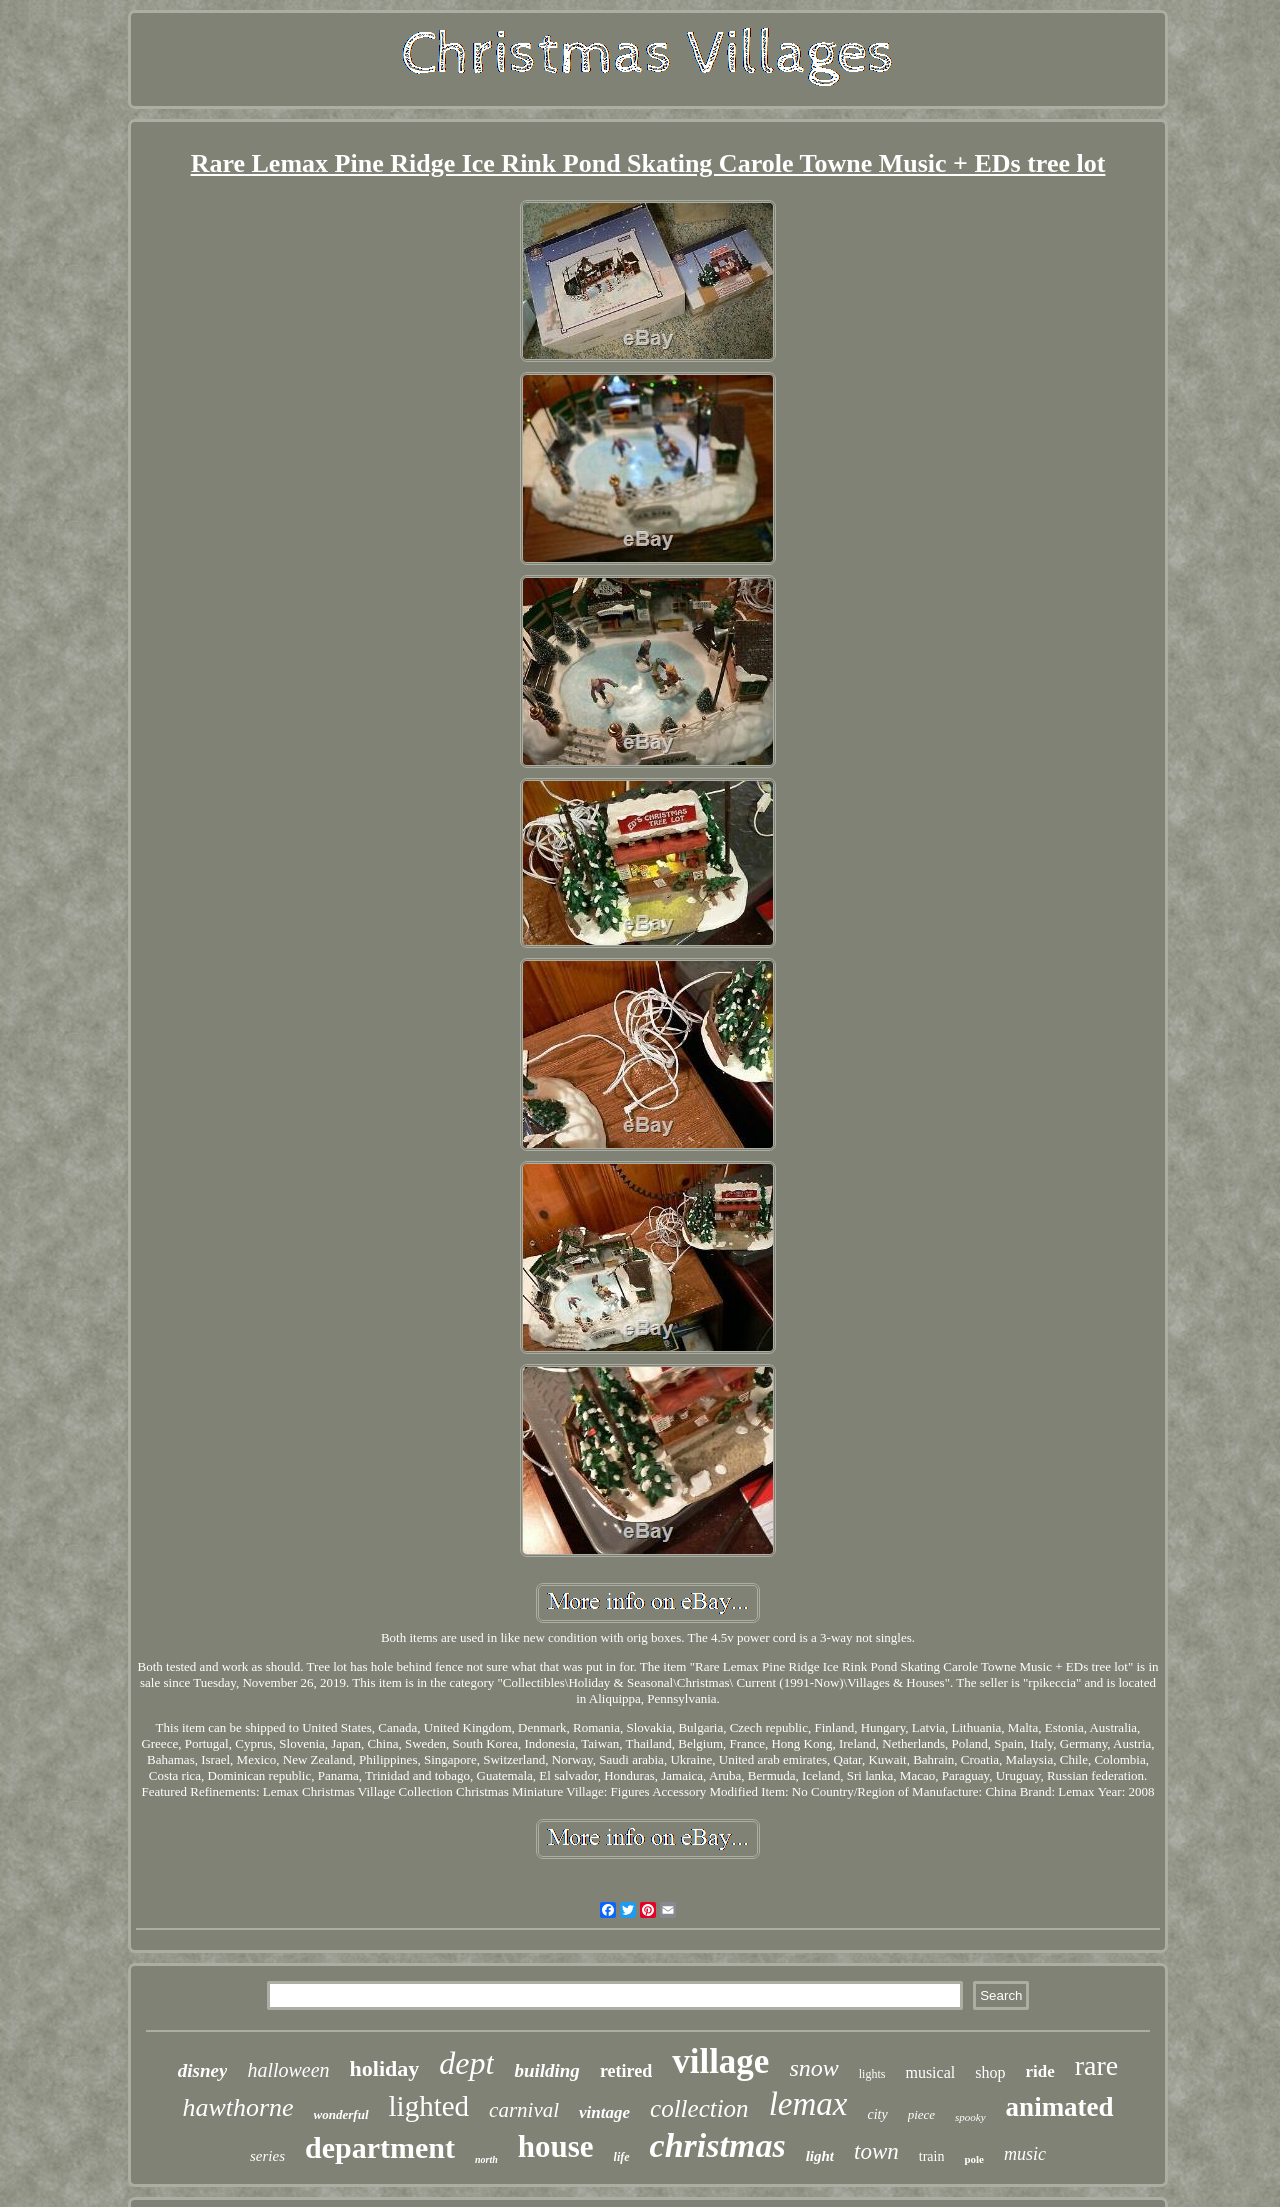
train (932, 2156)
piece (921, 2114)
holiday (385, 2068)
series (267, 2156)
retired (626, 2071)
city (877, 2114)
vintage (604, 2112)
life (622, 2157)
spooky (970, 2117)
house (556, 2146)
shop (990, 2072)
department (380, 2147)
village (720, 2061)
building (546, 2070)
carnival (524, 2110)
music (1025, 2154)
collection (699, 2108)
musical (930, 2072)
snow (813, 2068)
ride (1039, 2071)
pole (974, 2159)
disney (203, 2070)
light (820, 2156)
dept (466, 2063)
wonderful (341, 2114)
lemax (808, 2104)
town (876, 2151)
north (486, 2159)
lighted (429, 2106)
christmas (718, 2145)
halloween (288, 2070)
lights (872, 2074)
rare (1097, 2065)
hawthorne (237, 2107)
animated (1060, 2107)
